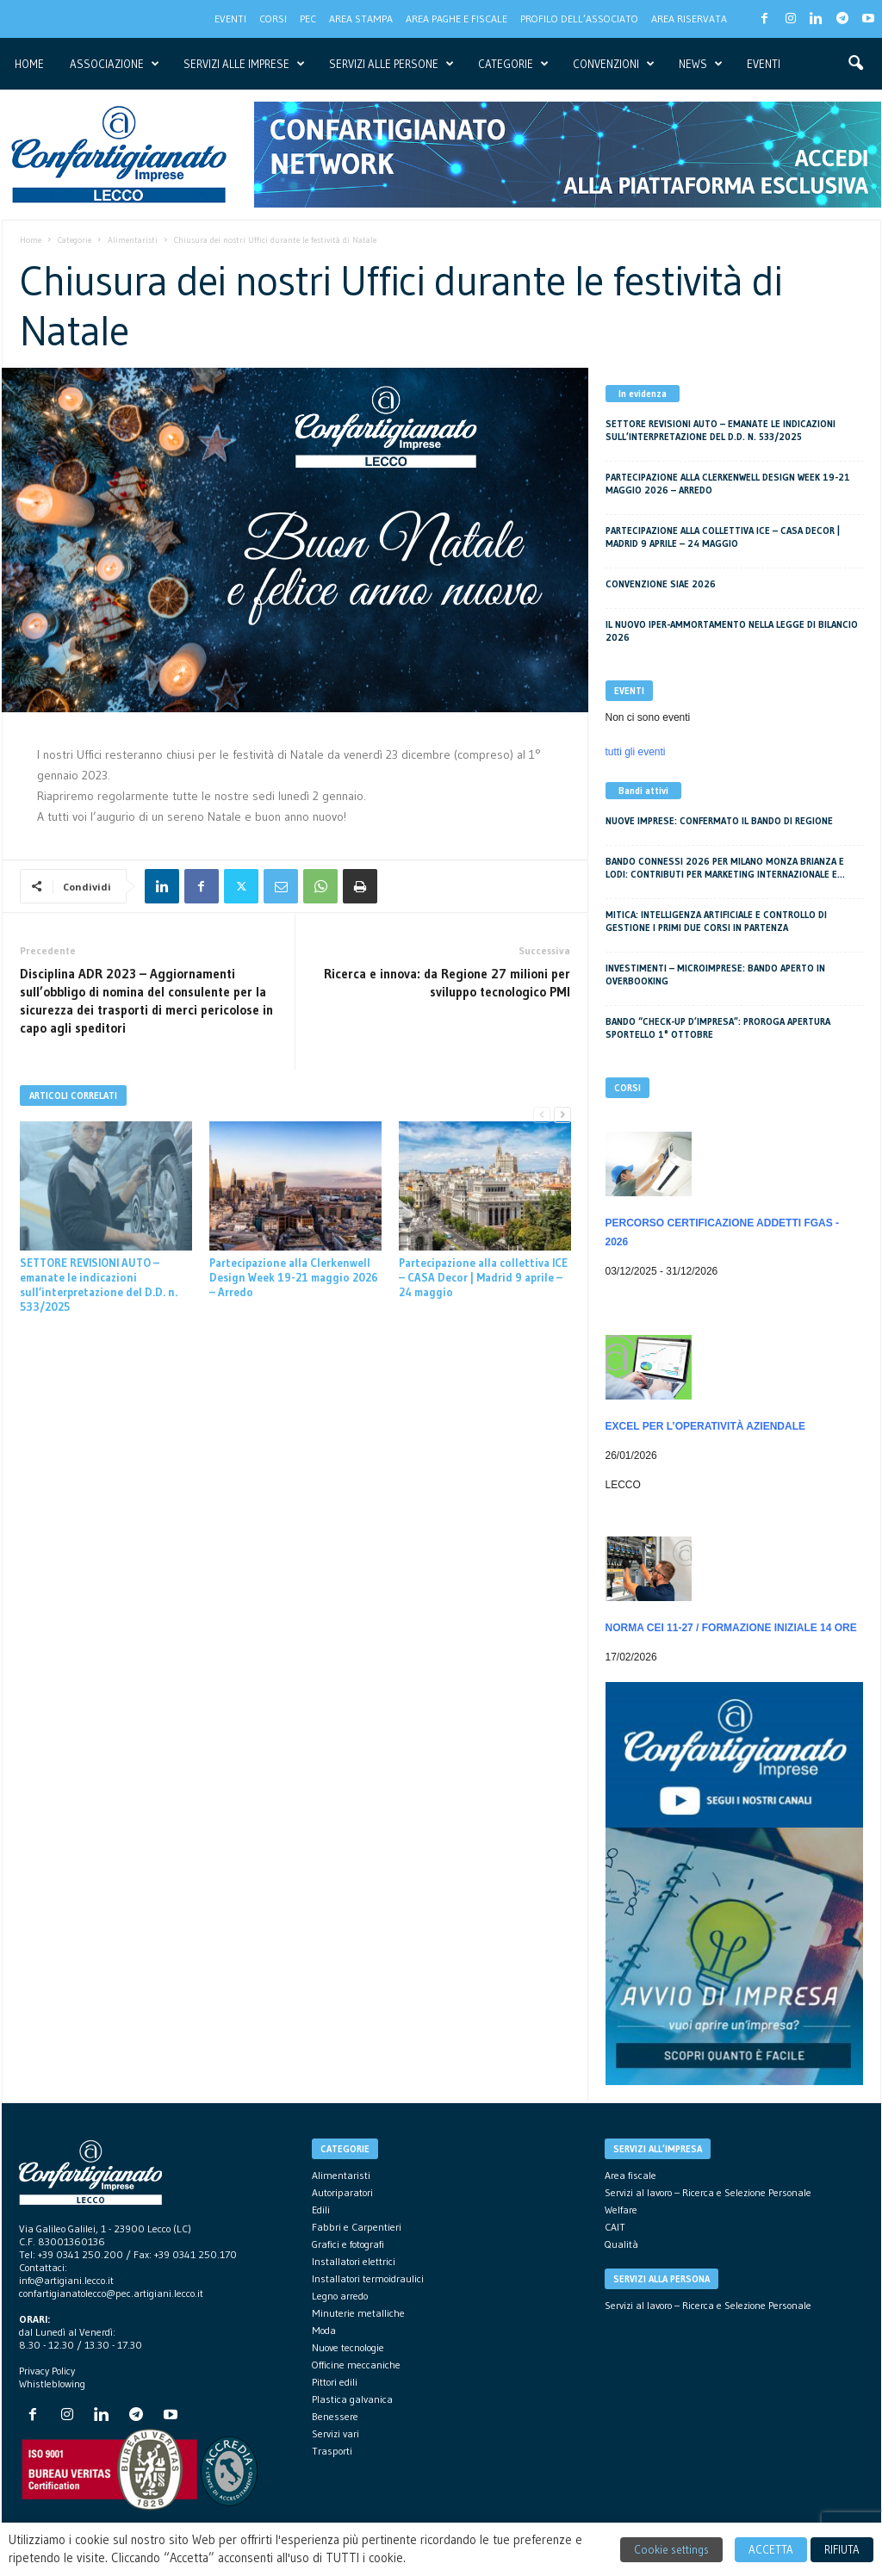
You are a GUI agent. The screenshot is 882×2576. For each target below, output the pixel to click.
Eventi (230, 18)
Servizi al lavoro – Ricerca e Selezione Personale (708, 2192)
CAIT (615, 2226)
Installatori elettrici (353, 2261)
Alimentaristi (133, 239)
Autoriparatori (342, 2192)
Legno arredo (340, 2295)
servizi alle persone (391, 64)
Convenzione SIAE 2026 (661, 584)
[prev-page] (541, 1115)
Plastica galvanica (352, 2399)
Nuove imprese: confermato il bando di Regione (719, 821)
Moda (324, 2330)
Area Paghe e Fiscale (456, 18)
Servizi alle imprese (244, 64)
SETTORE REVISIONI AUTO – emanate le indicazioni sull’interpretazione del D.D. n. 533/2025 (98, 1284)
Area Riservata (689, 18)
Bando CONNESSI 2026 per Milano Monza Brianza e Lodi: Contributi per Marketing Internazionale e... (725, 867)
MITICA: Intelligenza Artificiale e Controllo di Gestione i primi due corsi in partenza (716, 921)
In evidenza (642, 394)
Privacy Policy (47, 2370)
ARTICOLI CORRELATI (73, 1095)
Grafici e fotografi (348, 2244)
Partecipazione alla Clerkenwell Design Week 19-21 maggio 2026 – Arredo (293, 1277)
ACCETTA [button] (770, 2549)
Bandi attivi (643, 791)
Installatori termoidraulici (368, 2278)
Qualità (621, 2244)
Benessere (335, 2416)
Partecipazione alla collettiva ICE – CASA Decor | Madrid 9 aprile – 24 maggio (483, 1277)
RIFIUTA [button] (842, 2549)
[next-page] (562, 1115)
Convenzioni (614, 64)
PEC (308, 18)
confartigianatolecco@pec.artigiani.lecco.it (111, 2293)
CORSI (273, 18)
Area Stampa (361, 18)
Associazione (114, 64)
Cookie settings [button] (671, 2549)
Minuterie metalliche (358, 2312)
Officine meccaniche (356, 2364)
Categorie (513, 64)
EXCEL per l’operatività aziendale (705, 1426)
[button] (855, 64)
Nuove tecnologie (348, 2347)
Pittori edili (334, 2381)
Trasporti (332, 2450)
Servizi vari (335, 2433)
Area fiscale (630, 2175)
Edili (321, 2209)
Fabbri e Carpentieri (356, 2226)
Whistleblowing (52, 2383)
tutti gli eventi (636, 752)
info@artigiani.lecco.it (66, 2280)
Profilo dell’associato (579, 18)
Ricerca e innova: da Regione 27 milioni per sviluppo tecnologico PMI (447, 982)
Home (29, 64)
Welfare (621, 2209)
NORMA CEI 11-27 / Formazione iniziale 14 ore (731, 1628)
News (701, 64)
